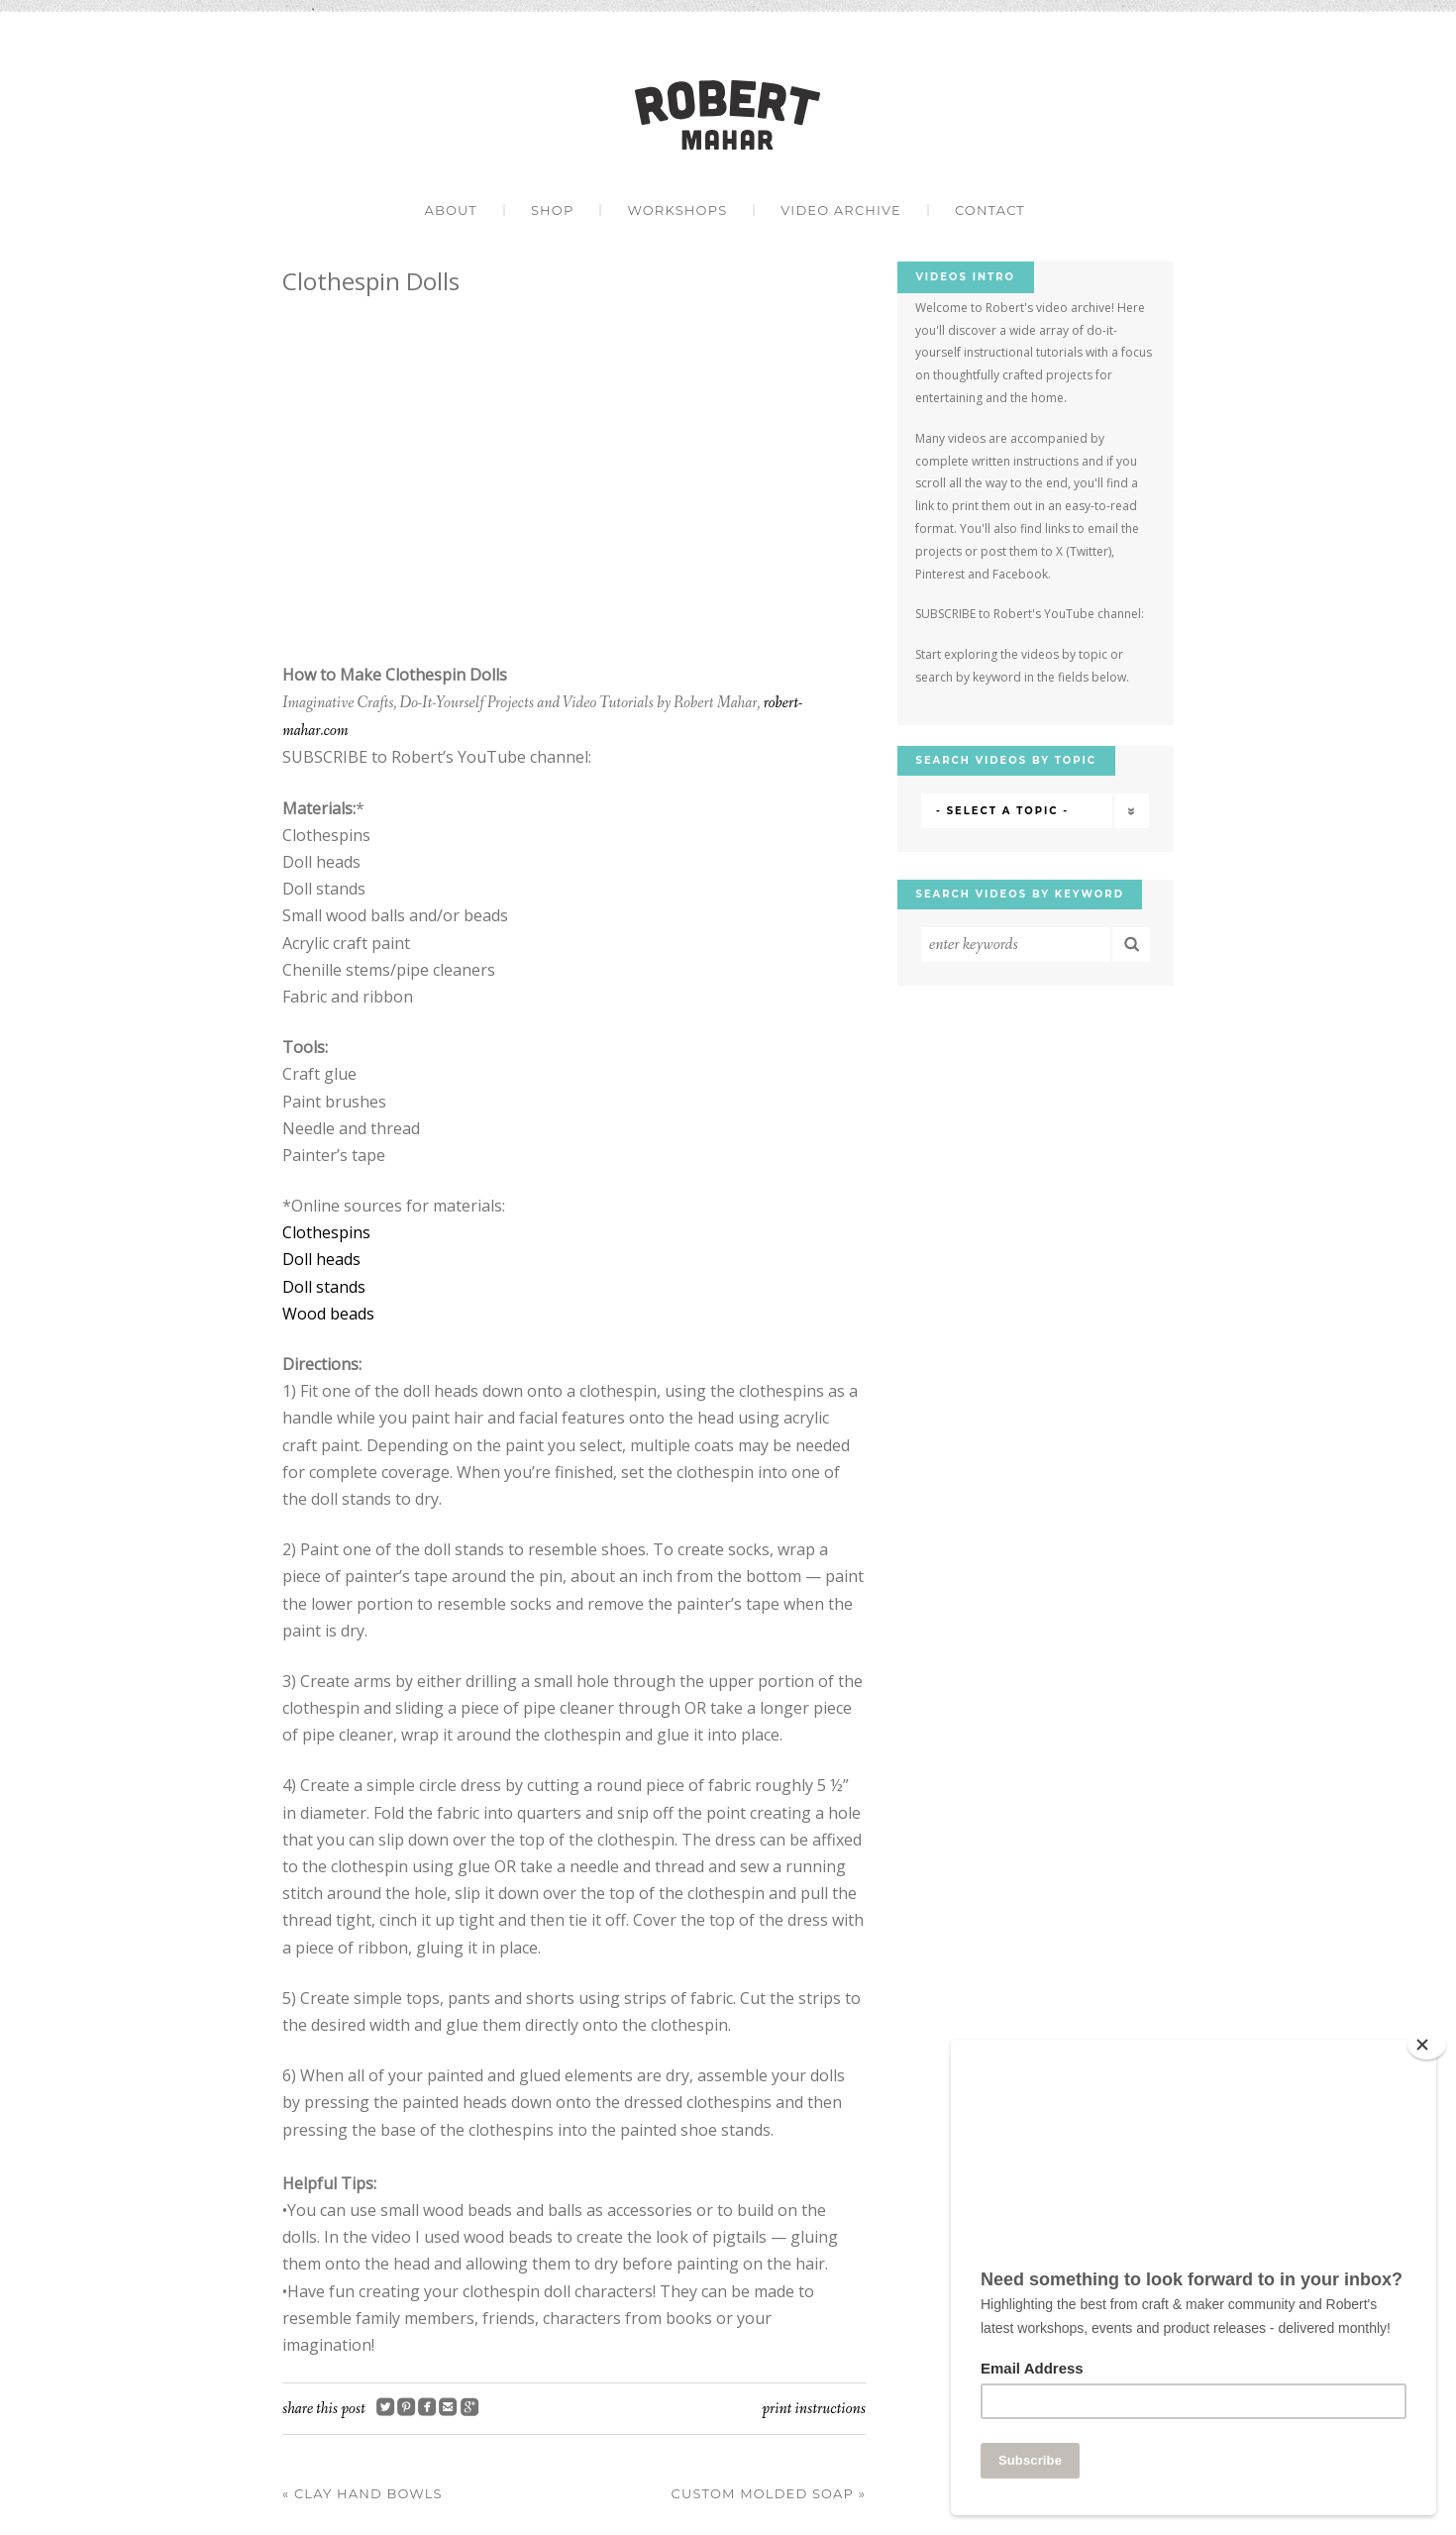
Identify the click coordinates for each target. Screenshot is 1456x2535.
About (450, 210)
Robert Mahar (727, 114)
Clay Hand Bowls (362, 2493)
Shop (552, 210)
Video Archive (840, 210)
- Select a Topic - (1002, 810)
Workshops (677, 210)
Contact (990, 210)
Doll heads (321, 1259)
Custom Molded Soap (769, 2493)
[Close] (1426, 2045)
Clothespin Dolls (371, 280)
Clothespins (326, 1232)
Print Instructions (814, 2408)
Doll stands (323, 1287)
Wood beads (328, 1313)
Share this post (323, 2408)
